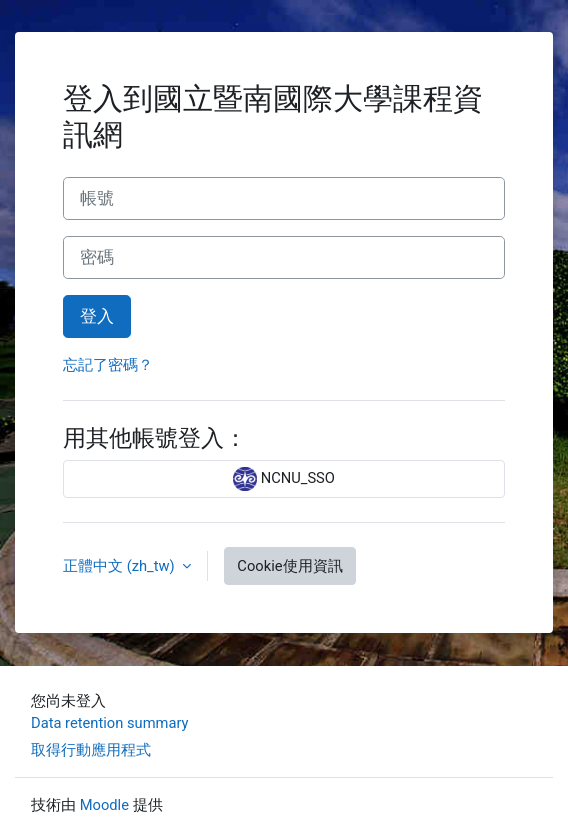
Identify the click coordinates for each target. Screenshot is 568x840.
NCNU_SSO (284, 479)
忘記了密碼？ (108, 365)
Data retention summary (110, 723)
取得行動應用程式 (91, 750)
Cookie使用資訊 (289, 566)
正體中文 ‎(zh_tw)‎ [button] (120, 566)
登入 (97, 316)
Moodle (104, 805)
